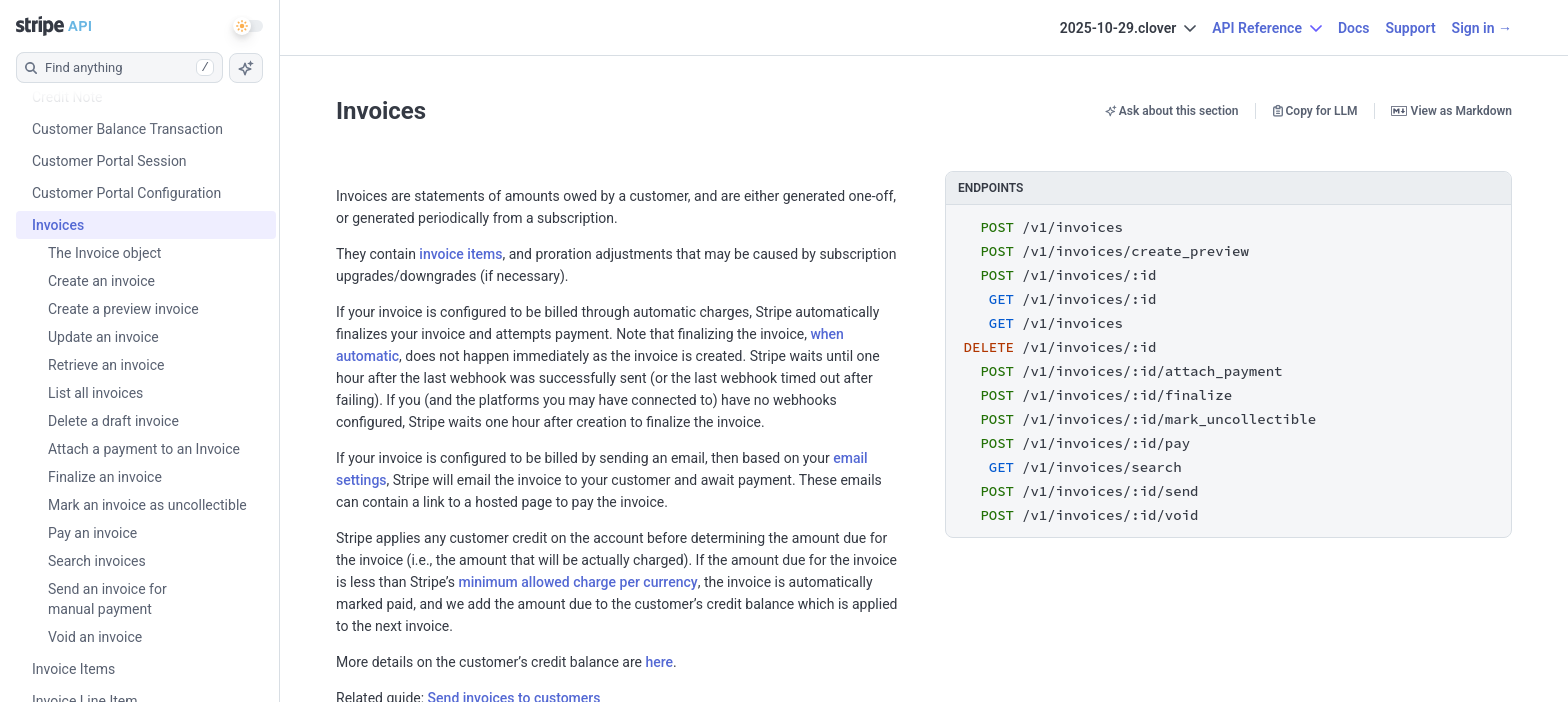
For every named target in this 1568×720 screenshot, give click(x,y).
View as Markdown (1451, 111)
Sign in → (1482, 28)
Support (1410, 28)
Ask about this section (1172, 111)
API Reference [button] (1267, 28)
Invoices (381, 111)
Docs (1354, 28)
